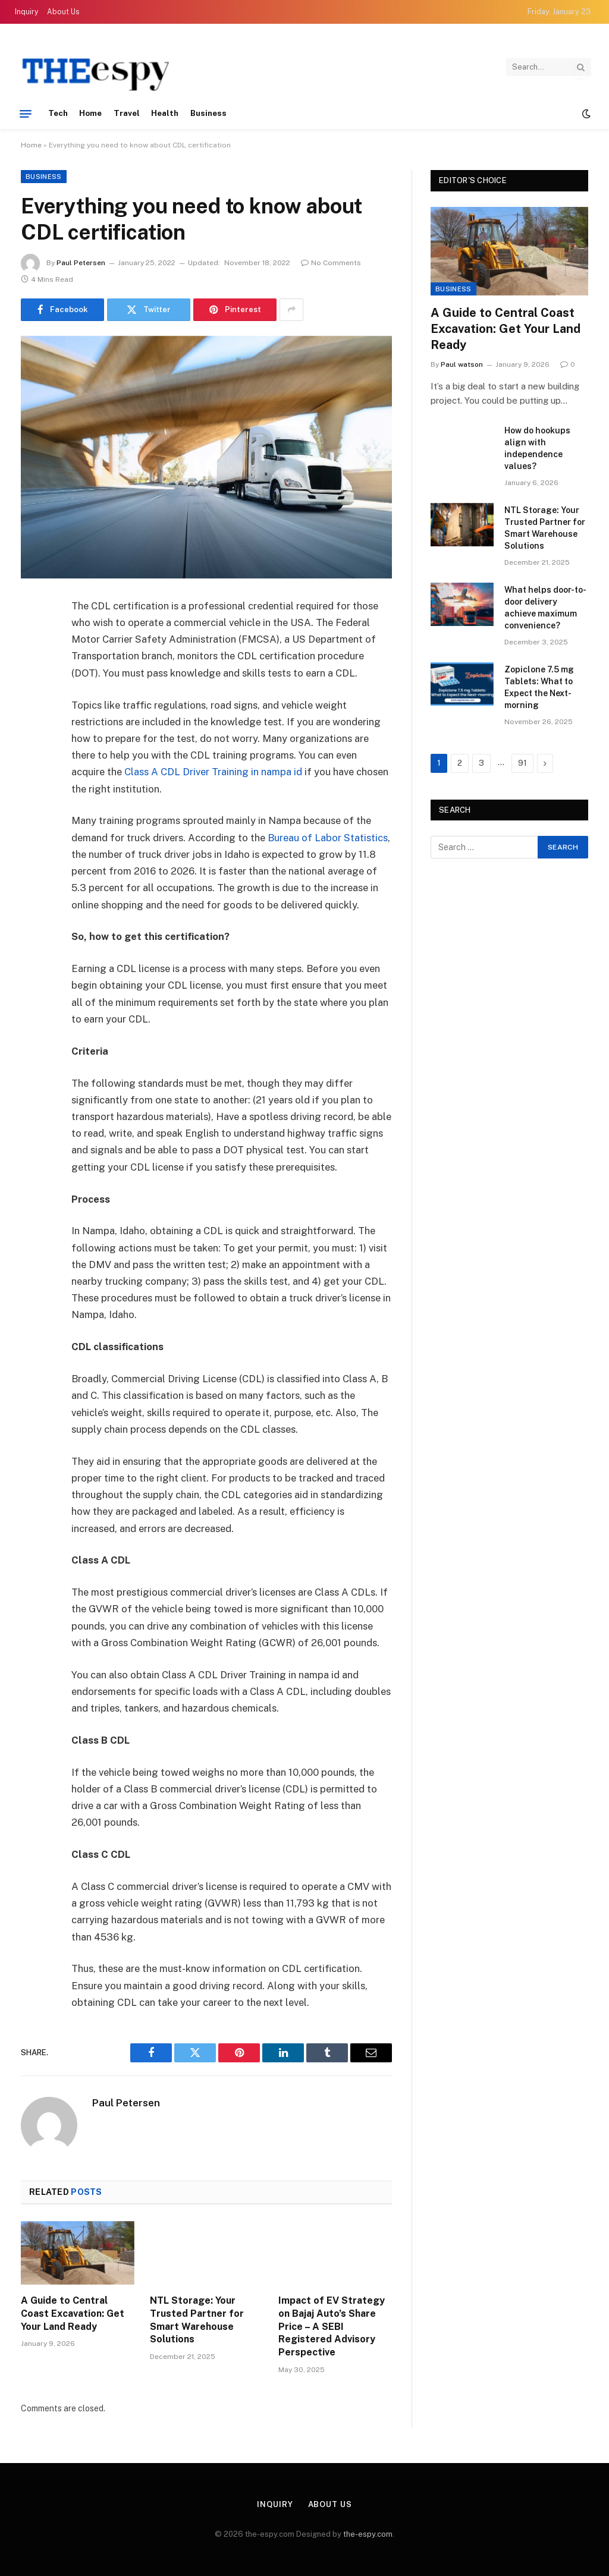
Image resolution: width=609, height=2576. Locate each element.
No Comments (331, 263)
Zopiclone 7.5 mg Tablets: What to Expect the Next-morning (539, 687)
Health (164, 113)
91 (522, 763)
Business (208, 113)
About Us (63, 12)
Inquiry (26, 12)
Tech (58, 113)
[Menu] (26, 113)
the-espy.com (368, 2534)
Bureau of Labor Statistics (328, 838)
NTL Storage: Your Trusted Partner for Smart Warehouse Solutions (197, 2320)
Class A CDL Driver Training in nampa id (213, 772)
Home (90, 113)
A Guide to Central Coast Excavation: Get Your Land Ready (72, 2313)
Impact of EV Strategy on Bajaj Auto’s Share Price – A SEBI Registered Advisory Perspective (331, 2326)
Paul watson (462, 364)
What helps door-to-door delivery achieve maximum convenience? (545, 607)
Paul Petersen (80, 263)
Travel (127, 113)
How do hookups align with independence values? (537, 448)
